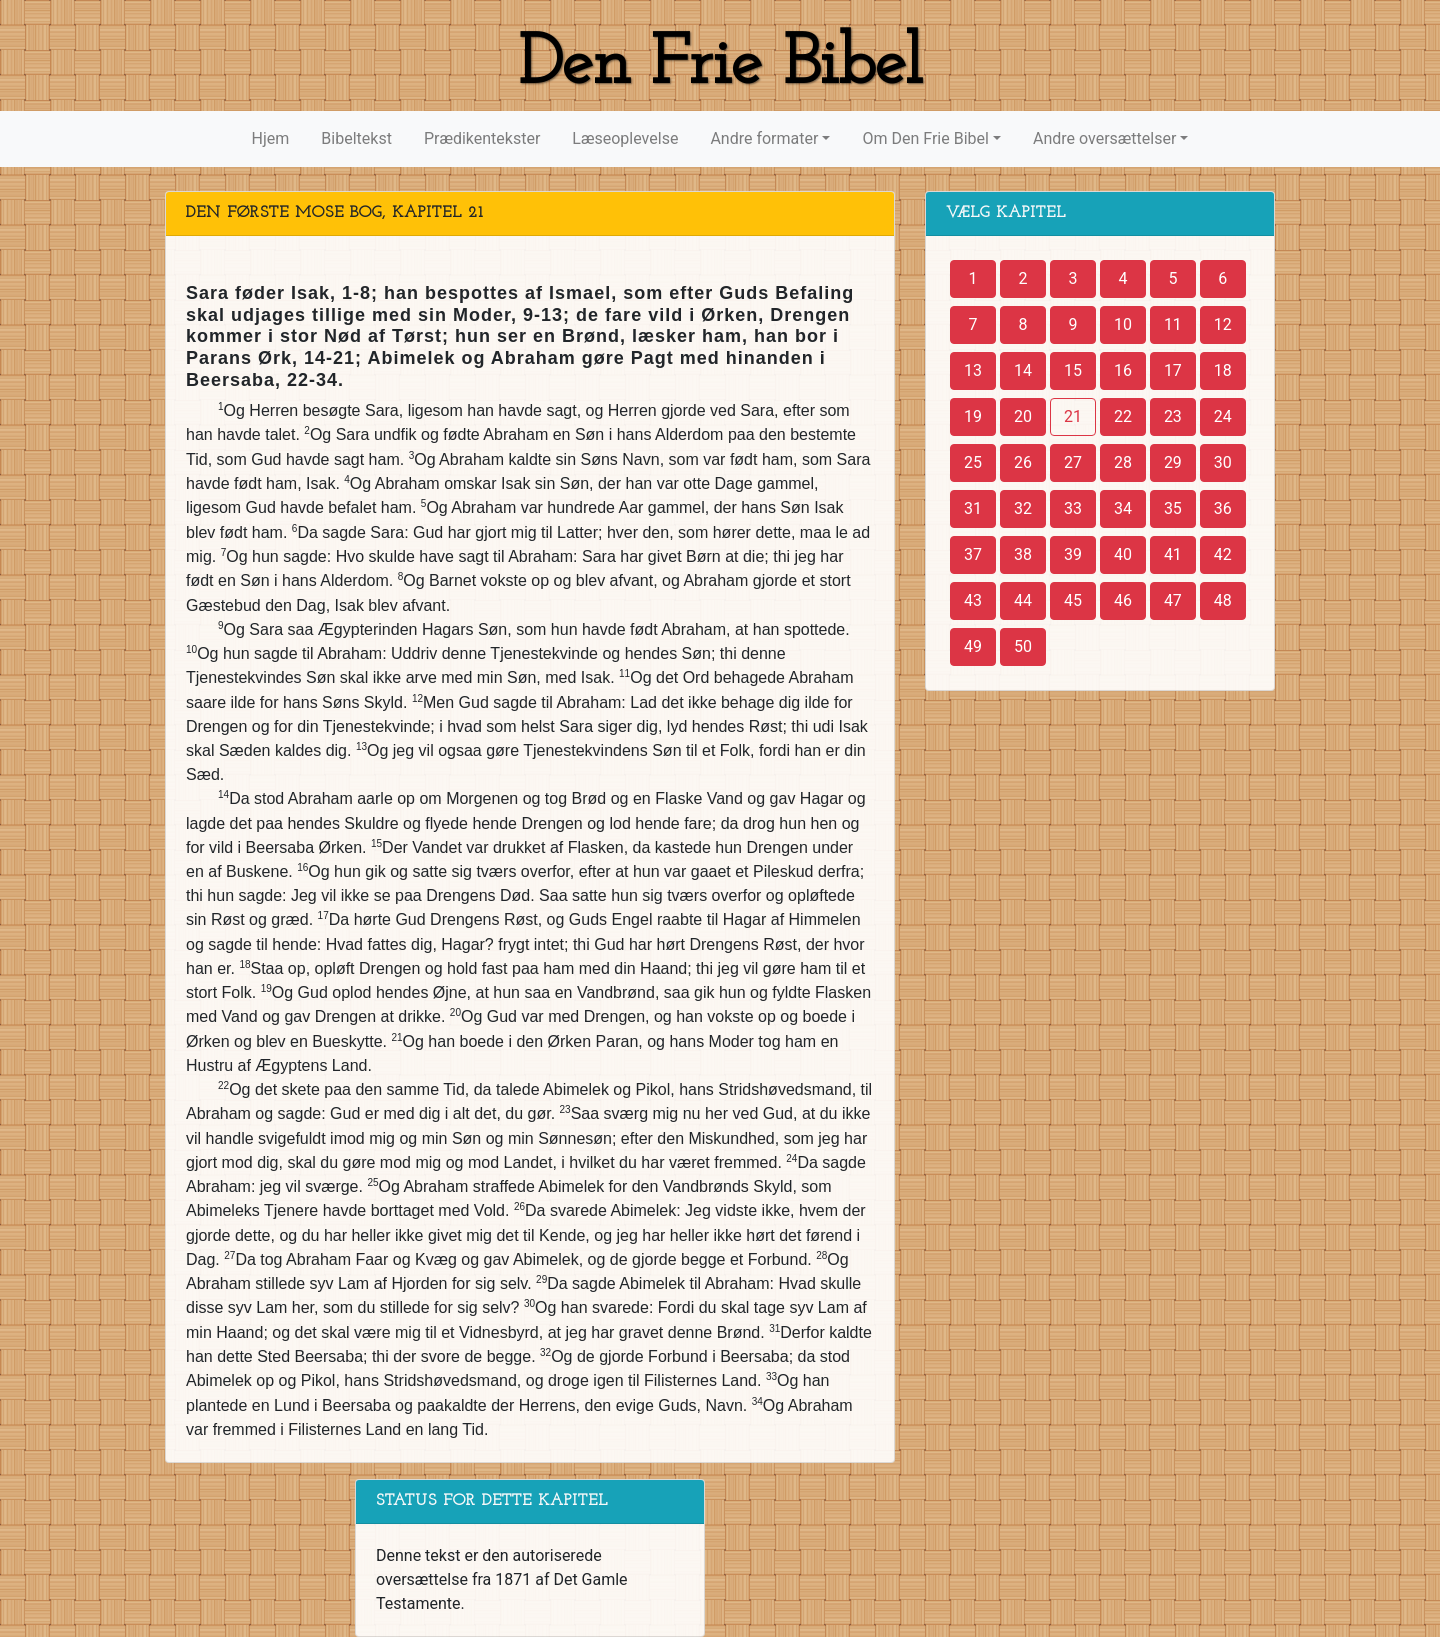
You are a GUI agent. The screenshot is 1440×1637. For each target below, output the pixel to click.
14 (1023, 370)
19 (973, 416)
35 (1173, 508)
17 (1173, 370)
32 (1023, 508)
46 (1123, 600)
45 (1073, 600)
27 (1073, 462)
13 (973, 370)
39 (1073, 554)
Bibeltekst (356, 138)
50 (1023, 646)
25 (973, 462)
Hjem (271, 138)
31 (973, 508)
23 (1173, 416)
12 (1223, 324)
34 (1123, 508)
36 (1223, 508)
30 (1223, 462)
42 (1223, 554)
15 (1073, 370)
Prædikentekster (482, 138)
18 (1223, 370)
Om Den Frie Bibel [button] (925, 138)
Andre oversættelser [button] (1104, 138)
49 (973, 646)
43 (973, 600)
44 (1023, 600)
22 (1123, 416)
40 (1123, 554)
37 (973, 554)
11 (1173, 324)
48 (1223, 600)
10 (1123, 324)
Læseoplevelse (625, 138)
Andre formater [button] (764, 138)
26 (1023, 462)
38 (1023, 554)
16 (1123, 370)
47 (1173, 600)
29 (1173, 462)
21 (1073, 416)
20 (1023, 416)
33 (1073, 508)
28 (1123, 462)
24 (1223, 416)
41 (1173, 554)
